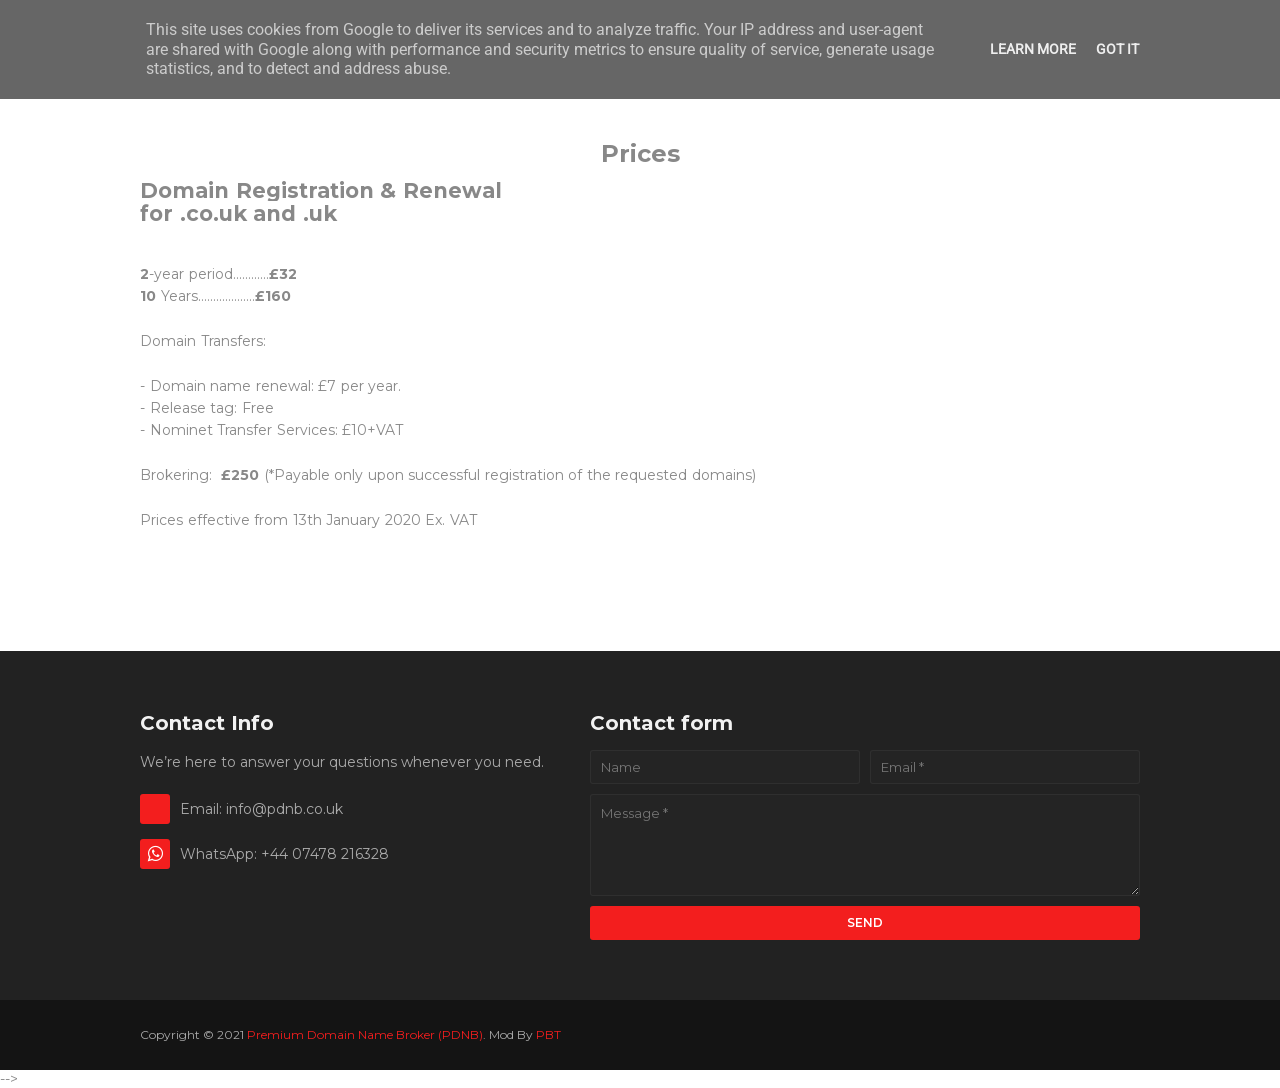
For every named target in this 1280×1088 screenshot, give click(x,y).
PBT (548, 1034)
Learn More (1033, 49)
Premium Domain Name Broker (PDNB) (365, 1034)
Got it (1117, 49)
